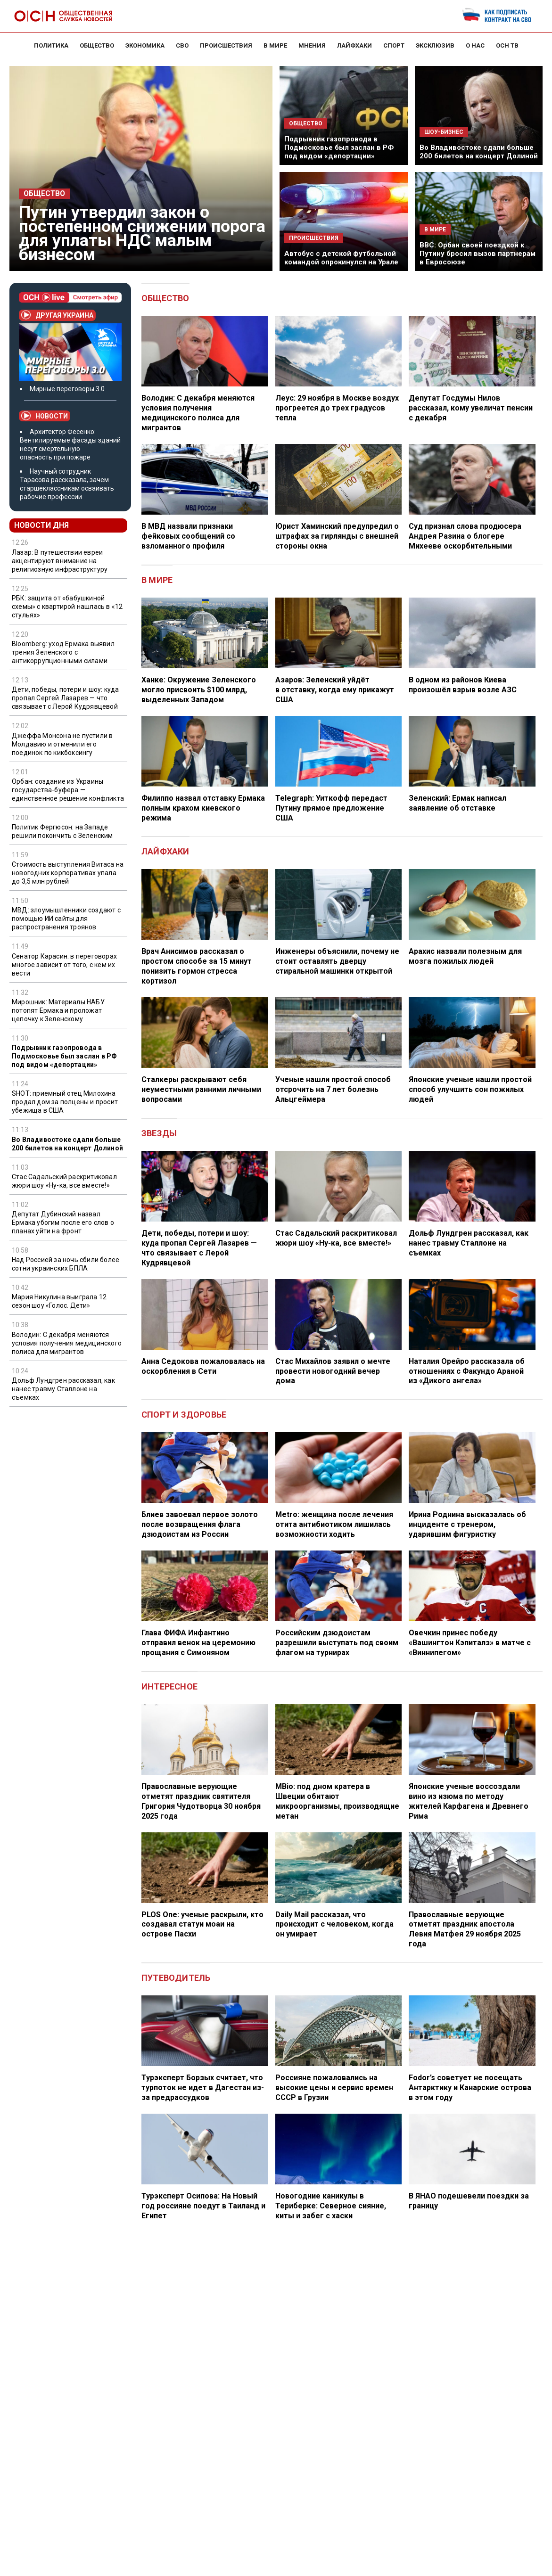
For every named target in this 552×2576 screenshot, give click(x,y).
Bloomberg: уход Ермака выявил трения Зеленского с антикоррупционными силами (63, 652)
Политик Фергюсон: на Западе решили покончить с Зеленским (62, 831)
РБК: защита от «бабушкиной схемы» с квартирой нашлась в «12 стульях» (67, 606)
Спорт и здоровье (183, 1414)
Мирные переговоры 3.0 (67, 389)
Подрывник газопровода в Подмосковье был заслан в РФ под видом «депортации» (339, 147)
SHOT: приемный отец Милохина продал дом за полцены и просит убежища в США (65, 1102)
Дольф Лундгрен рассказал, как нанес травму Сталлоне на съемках (63, 1389)
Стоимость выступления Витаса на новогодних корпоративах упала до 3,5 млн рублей (68, 873)
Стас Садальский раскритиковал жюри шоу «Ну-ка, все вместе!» (64, 1181)
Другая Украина (57, 315)
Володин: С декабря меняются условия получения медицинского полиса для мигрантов (67, 1343)
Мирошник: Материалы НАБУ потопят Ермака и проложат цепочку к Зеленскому (58, 1010)
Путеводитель (175, 1978)
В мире (157, 580)
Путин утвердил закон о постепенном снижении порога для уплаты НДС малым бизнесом (142, 233)
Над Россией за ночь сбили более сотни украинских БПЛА (65, 1264)
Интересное (169, 1686)
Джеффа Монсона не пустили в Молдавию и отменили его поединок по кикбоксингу (62, 744)
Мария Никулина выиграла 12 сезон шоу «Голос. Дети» (59, 1301)
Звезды (159, 1133)
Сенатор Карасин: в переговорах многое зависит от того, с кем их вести (64, 964)
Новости (44, 415)
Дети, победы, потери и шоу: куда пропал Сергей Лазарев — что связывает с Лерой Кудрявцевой (65, 698)
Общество (44, 194)
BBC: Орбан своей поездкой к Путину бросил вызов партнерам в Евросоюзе (478, 253)
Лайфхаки (165, 851)
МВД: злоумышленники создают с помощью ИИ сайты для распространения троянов (66, 918)
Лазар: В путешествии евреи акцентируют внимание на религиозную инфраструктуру (59, 561)
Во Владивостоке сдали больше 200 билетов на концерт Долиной (479, 151)
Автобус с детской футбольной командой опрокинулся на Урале (341, 257)
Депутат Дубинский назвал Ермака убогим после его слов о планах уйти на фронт (63, 1222)
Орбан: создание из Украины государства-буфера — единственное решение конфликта (68, 790)
